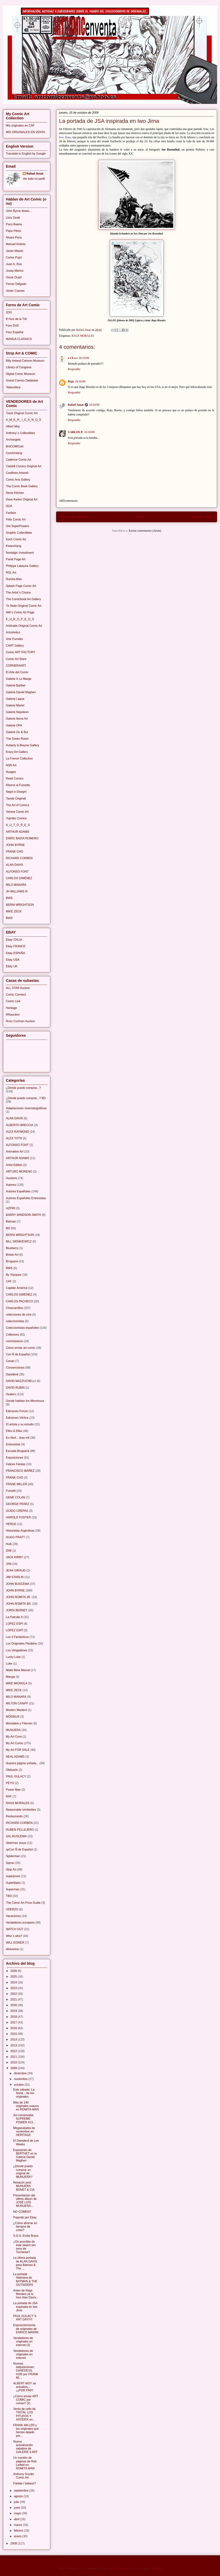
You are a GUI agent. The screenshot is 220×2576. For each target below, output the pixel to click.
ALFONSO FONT (17, 871)
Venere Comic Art (17, 811)
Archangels (13, 439)
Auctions (11, 1178)
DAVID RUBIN (15, 1387)
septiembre (21, 2490)
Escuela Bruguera (17, 1450)
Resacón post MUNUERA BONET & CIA (23, 2186)
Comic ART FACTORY (20, 652)
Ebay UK (11, 966)
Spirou (10, 1862)
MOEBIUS (12, 1716)
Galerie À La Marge (18, 678)
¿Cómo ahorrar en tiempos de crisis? (25, 2227)
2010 (14, 2062)
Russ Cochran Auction (20, 1021)
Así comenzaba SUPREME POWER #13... (24, 2119)
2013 (14, 2045)
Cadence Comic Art (18, 459)
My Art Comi (14, 1736)
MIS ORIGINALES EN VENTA (25, 132)
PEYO (10, 1783)
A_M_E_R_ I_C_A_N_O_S (23, 419)
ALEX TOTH (14, 1138)
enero (18, 2536)
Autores (11, 1184)
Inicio (140, 517)
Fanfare (11, 512)
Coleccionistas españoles (22, 1327)
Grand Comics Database (22, 380)
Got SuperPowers (17, 526)
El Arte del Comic (17, 672)
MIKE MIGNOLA (16, 1683)
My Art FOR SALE (18, 1749)
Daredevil (12, 1374)
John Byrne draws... (19, 210)
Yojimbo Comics (16, 818)
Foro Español (14, 332)
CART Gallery (15, 645)
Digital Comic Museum (20, 373)
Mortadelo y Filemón (19, 1723)
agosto (18, 2496)
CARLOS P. (75, 432)
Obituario (12, 1769)
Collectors (12, 1334)
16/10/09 (83, 357)
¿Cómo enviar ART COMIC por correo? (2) (25, 2400)
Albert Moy (13, 426)
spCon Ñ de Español (19, 1849)
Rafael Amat (76, 404)
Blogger (156, 2568)
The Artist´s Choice (18, 592)
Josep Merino (14, 270)
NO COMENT (22, 2211)
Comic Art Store (16, 659)
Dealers (11, 1394)
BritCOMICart (14, 446)
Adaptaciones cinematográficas (26, 1108)
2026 (14, 1970)
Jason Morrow (117, 2568)
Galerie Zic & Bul (17, 732)
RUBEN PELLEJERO (20, 1829)
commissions (14, 1341)
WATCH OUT (14, 1929)
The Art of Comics (17, 805)
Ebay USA (12, 959)
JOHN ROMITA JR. (18, 1597)
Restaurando (14, 1816)
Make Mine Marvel (18, 1670)
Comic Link (13, 1001)
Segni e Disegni (16, 791)
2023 (14, 1988)
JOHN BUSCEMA (17, 1583)
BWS (9, 898)
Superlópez (13, 1882)
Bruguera (12, 1261)
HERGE (11, 1524)
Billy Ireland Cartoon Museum (25, 360)
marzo (18, 2524)
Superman (12, 1889)
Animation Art (14, 1151)
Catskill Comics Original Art (23, 466)
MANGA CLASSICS (19, 339)
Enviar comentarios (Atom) (145, 530)
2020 (14, 2005)
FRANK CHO (14, 851)
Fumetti (11, 1490)
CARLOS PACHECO (19, 1301)
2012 (14, 2051)
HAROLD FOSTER (18, 1517)
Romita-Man (14, 579)
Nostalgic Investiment (20, 552)
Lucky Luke (13, 1656)
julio (17, 2501)
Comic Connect (16, 994)
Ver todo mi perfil (34, 178)
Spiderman (13, 1856)
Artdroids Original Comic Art (24, 625)
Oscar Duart (14, 277)
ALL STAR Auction (18, 987)
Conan (10, 1361)
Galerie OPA (14, 725)
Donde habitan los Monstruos (25, 1400)
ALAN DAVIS (14, 864)
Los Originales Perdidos (21, 1643)
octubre (19, 2084)
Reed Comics (14, 778)
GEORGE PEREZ (17, 1504)
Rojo (71, 381)
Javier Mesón (14, 250)
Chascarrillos (14, 1307)
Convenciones (15, 1367)
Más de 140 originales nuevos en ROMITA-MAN (26, 2106)
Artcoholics (13, 632)
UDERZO (12, 1909)
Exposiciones (14, 1457)
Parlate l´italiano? (24, 2483)
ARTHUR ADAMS (17, 831)
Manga (10, 1676)
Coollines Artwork (17, 472)
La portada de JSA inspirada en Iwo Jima (25, 2307)
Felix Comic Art (16, 519)
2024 (14, 1982)
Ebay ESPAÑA (15, 953)
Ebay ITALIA (14, 939)
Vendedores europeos (20, 1922)
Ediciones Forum (17, 1411)
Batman (11, 1221)
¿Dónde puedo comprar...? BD (26, 1098)
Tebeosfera (13, 387)
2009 (14, 2068)
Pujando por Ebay (24, 2217)
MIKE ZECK (14, 911)
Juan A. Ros (14, 264)
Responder (74, 369)
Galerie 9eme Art (17, 718)
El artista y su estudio (20, 1424)
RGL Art (11, 572)
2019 (14, 2010)
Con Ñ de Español (18, 1354)
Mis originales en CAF (20, 125)
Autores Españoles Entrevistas (26, 1198)
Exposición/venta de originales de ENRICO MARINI (25, 2329)
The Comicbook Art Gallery (23, 599)
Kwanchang (13, 545)
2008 (14, 2543)
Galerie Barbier (16, 685)
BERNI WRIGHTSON (20, 904)
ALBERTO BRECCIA (19, 1125)
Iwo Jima (65, 137)
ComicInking (14, 453)
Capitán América (16, 1287)
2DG (9, 312)
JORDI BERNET (16, 1610)
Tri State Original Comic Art (23, 605)
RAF (9, 1796)
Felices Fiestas (15, 1464)
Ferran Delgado (16, 283)
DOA (9, 506)
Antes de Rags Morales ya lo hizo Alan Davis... (25, 2294)
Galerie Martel (15, 705)
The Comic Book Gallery (22, 486)
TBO (9, 1895)
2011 (14, 2056)
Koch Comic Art (16, 539)
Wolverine (12, 1949)
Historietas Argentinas (20, 1530)
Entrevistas (13, 1444)
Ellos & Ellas (14, 1430)
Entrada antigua (203, 517)
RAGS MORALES (83, 335)
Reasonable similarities (21, 1809)
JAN (8, 1563)
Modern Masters (16, 1710)
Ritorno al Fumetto (18, 785)
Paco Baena (14, 224)
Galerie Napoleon (17, 712)
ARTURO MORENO (19, 1171)
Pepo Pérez (13, 230)
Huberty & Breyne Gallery (22, 745)
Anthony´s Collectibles (20, 433)
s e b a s (72, 357)
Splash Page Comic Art (21, 585)
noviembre (21, 2079)
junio (17, 2507)
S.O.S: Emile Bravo (25, 2235)
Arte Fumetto (14, 639)
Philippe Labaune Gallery (22, 565)
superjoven (13, 1876)
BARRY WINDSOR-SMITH (23, 1214)
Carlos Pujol (14, 257)
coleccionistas (15, 1321)
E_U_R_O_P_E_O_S (20, 619)
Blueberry (12, 1248)
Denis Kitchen (15, 492)
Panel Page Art (15, 559)
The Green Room (17, 738)
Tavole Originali (16, 798)
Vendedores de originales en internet (23, 2354)
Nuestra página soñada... (22, 1763)
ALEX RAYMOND (17, 1131)
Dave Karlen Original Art (21, 499)
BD (8, 1228)
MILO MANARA (16, 884)
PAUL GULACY (16, 1776)
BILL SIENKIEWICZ (19, 1241)
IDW (9, 1550)
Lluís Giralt (13, 217)
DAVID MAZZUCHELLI (21, 1381)
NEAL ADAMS (15, 1756)
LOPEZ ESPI (14, 1623)
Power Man (13, 1789)
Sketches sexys (16, 1842)
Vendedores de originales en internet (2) (23, 2341)
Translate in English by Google (26, 153)
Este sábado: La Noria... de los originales (23, 2093)
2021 (14, 1999)
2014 (14, 2039)
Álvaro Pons (14, 237)
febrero (19, 2530)
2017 (14, 2022)
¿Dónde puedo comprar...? (23, 1087)
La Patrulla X (14, 1617)
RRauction (13, 1014)
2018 (14, 2016)
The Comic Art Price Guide (23, 1902)
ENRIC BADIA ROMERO (22, 838)
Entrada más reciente (74, 517)
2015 (14, 2033)
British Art (12, 1254)
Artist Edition (14, 1164)
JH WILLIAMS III (16, 891)
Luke (9, 1663)
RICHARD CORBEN (19, 858)
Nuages (11, 771)
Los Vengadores (16, 1650)
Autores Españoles (18, 1191)
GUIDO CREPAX (17, 1510)
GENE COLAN (15, 1497)
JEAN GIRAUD (16, 1570)
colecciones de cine (19, 1314)
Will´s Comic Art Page (20, 612)
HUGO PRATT (15, 1537)
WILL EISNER (15, 1942)
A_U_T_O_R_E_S (18, 824)
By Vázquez (13, 1274)
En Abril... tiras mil (17, 1437)
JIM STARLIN (15, 1577)
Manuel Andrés (15, 244)
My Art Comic (14, 1743)
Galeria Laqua (15, 698)
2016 (14, 2028)
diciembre (20, 2073)
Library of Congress (19, 367)
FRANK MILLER (16, 1484)
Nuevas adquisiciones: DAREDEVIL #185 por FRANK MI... (25, 2370)
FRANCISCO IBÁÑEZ (20, 1470)
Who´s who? (14, 1936)
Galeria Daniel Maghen (21, 692)
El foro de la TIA (16, 319)
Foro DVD (12, 325)
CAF (9, 1281)
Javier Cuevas (15, 290)
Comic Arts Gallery (18, 479)
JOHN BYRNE (15, 844)
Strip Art (11, 1869)
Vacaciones (13, 1915)
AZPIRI (10, 1208)
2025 (14, 1976)
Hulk (9, 1544)
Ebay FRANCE (15, 946)
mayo (18, 2513)
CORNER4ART (16, 665)
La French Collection (19, 758)
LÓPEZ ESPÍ (14, 1630)
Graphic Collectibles (19, 532)
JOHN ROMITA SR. (18, 1603)
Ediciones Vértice (17, 1417)
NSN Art (11, 765)
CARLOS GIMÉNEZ (19, 878)
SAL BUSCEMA (16, 1836)
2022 (14, 1993)
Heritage (11, 1008)
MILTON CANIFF (17, 1703)
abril (17, 2519)
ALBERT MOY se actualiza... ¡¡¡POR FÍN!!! (24, 2387)
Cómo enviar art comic (20, 1347)
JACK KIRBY (14, 1557)
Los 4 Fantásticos (17, 1636)
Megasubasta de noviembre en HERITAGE (24, 2131)
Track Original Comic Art (22, 413)
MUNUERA (13, 1730)
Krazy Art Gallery (17, 751)
